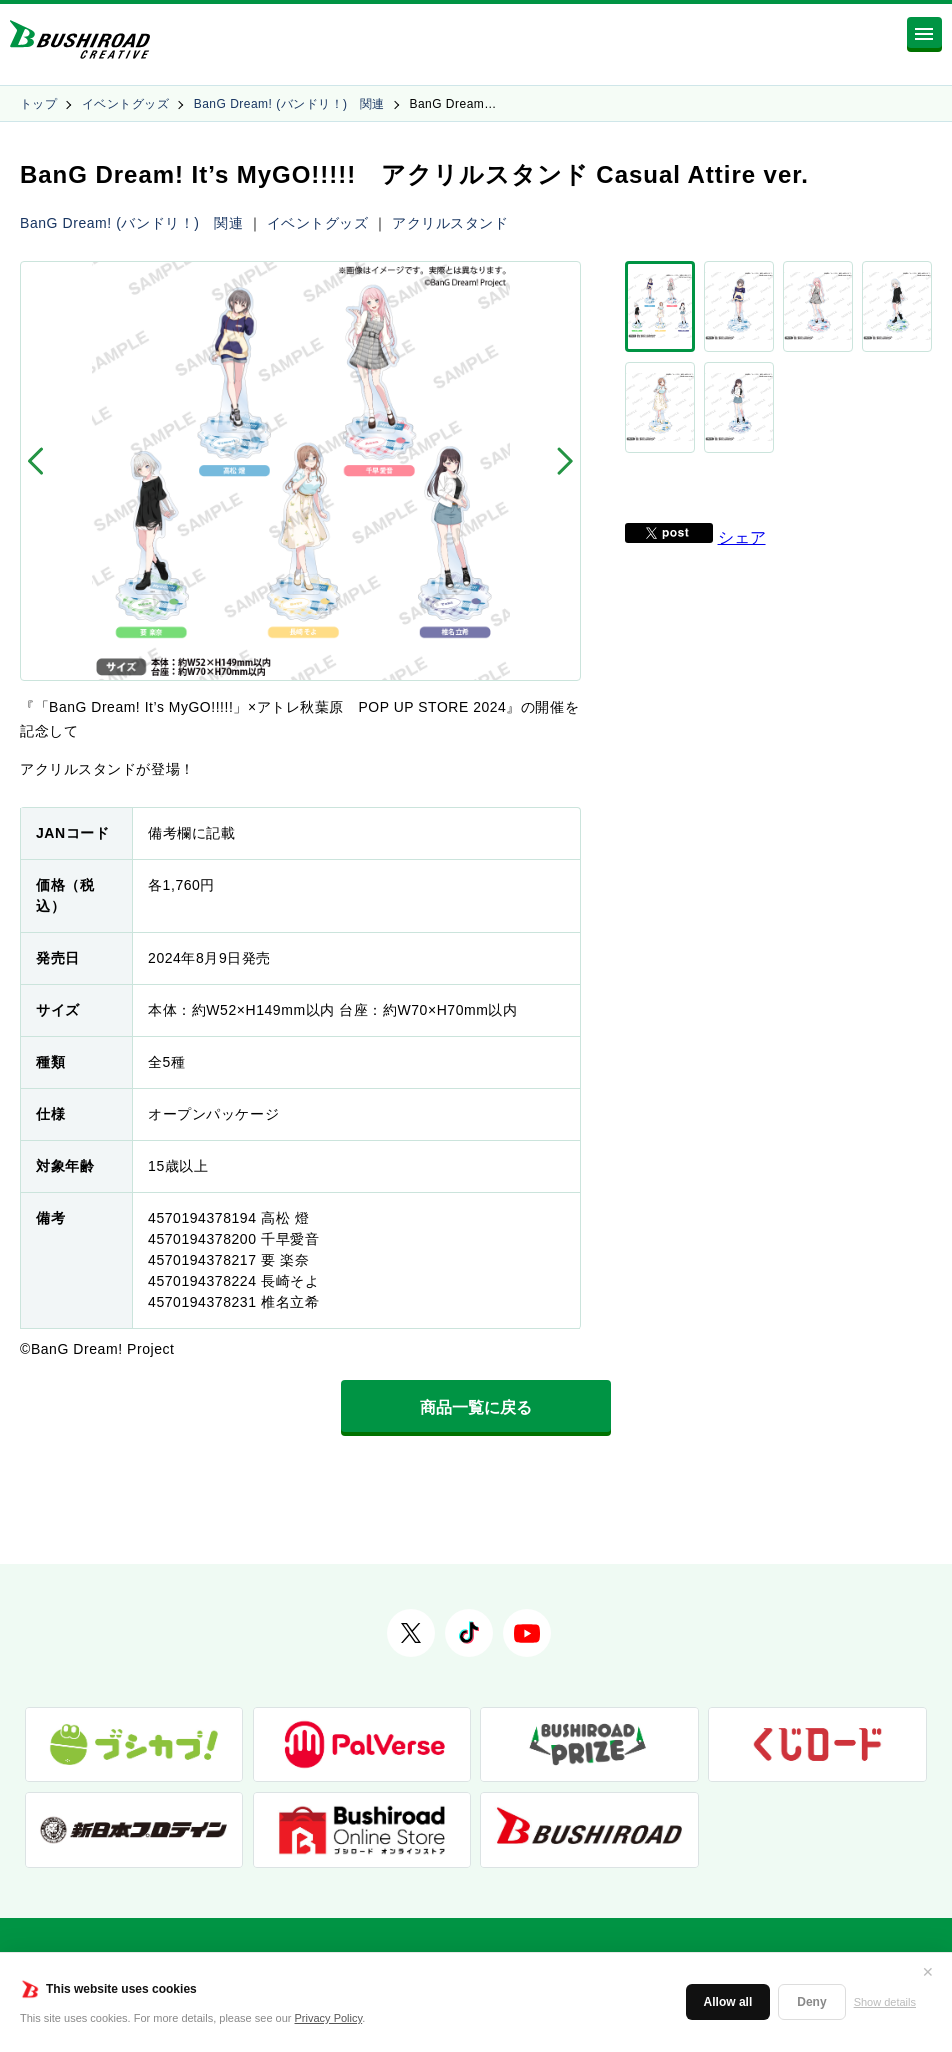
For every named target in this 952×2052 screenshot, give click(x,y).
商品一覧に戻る (476, 1407)
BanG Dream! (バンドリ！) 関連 (289, 104)
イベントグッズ (125, 104)
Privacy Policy (329, 2018)
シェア (742, 460)
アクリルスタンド (450, 223)
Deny (811, 2002)
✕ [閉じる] (928, 1972)
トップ (38, 104)
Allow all (728, 2002)
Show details (885, 2002)
